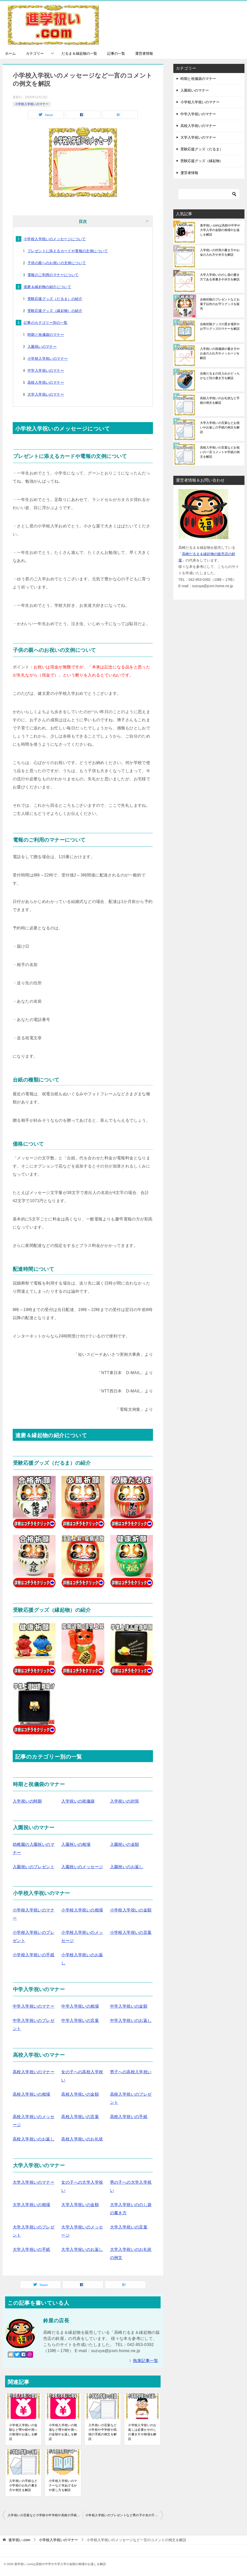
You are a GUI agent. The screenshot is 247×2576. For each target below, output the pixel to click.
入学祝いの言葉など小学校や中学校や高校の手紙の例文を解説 (102, 2432)
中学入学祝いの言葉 (80, 2020)
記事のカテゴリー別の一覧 (46, 323)
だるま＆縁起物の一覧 (79, 53)
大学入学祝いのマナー (45, 394)
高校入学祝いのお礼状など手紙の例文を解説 (220, 400)
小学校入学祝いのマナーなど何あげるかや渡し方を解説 (63, 2485)
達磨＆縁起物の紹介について (47, 287)
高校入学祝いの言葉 (80, 2116)
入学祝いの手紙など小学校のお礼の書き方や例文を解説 (23, 2485)
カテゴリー (35, 53)
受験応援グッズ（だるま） (201, 149)
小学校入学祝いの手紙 (33, 1955)
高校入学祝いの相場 (31, 2094)
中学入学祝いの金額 (129, 2006)
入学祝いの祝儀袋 (78, 1801)
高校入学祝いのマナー (45, 382)
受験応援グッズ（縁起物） (201, 161)
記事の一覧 (116, 53)
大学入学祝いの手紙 (31, 2249)
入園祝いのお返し (126, 1867)
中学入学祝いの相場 (80, 2006)
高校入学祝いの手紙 (129, 2116)
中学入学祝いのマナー (45, 370)
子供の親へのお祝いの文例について (56, 263)
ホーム (10, 53)
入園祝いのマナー (42, 346)
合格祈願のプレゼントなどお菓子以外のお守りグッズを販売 (220, 304)
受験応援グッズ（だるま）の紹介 (54, 299)
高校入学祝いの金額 (80, 2094)
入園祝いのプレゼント (33, 1867)
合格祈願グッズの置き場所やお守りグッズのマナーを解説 (220, 326)
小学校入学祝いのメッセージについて (55, 239)
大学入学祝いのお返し (82, 2249)
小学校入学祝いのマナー (32, 104)
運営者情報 (144, 53)
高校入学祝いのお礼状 (82, 2139)
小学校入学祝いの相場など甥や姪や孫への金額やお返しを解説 (63, 2432)
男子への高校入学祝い (131, 2072)
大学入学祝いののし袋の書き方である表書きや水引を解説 (220, 277)
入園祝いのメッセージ (82, 1867)
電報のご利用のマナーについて (53, 275)
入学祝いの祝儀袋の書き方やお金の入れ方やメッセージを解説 (220, 353)
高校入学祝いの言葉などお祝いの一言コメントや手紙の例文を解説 (220, 452)
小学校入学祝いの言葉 (131, 1932)
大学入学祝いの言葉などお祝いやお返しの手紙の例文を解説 (220, 427)
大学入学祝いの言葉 (129, 2227)
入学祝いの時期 (27, 1801)
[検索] (208, 194)
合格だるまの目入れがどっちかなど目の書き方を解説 (220, 376)
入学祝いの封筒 (124, 1801)
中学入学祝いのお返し (131, 2020)
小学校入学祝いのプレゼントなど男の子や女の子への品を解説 (124, 2515)
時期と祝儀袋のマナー (45, 335)
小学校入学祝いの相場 (82, 1910)
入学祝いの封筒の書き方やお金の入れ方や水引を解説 (220, 252)
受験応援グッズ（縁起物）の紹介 (54, 311)
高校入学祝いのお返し (33, 2139)
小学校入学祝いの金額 (131, 1910)
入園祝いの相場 (75, 1844)
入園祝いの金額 (124, 1844)
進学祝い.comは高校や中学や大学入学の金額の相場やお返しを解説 (220, 230)
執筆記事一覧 (145, 2360)
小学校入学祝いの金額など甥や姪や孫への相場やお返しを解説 (23, 2432)
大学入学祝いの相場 (31, 2205)
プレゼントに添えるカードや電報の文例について (67, 251)
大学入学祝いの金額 (80, 2205)
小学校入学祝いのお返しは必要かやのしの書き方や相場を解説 (142, 2432)
